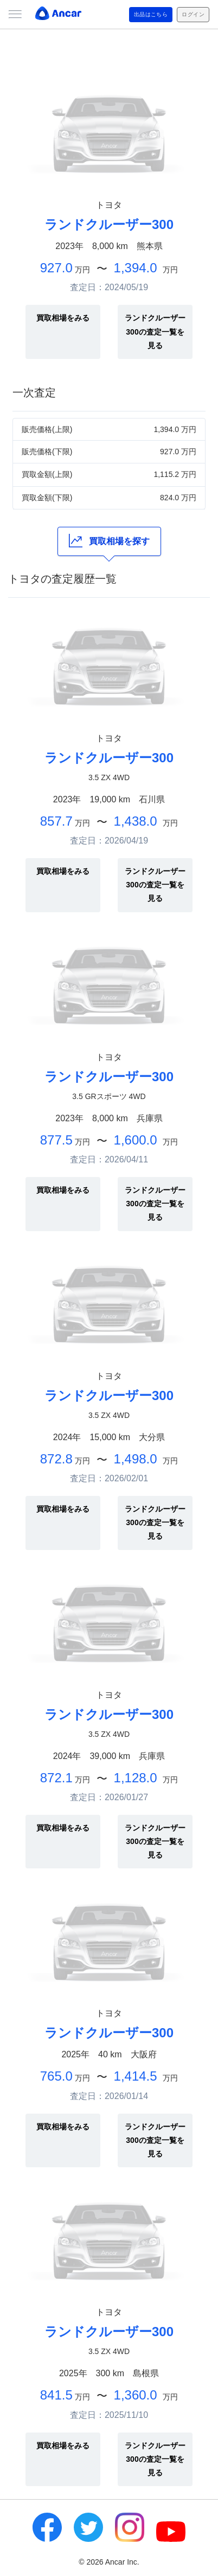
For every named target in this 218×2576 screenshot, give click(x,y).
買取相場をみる (62, 317)
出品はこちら (151, 14)
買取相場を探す (109, 540)
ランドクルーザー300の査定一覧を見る (155, 331)
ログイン (193, 14)
